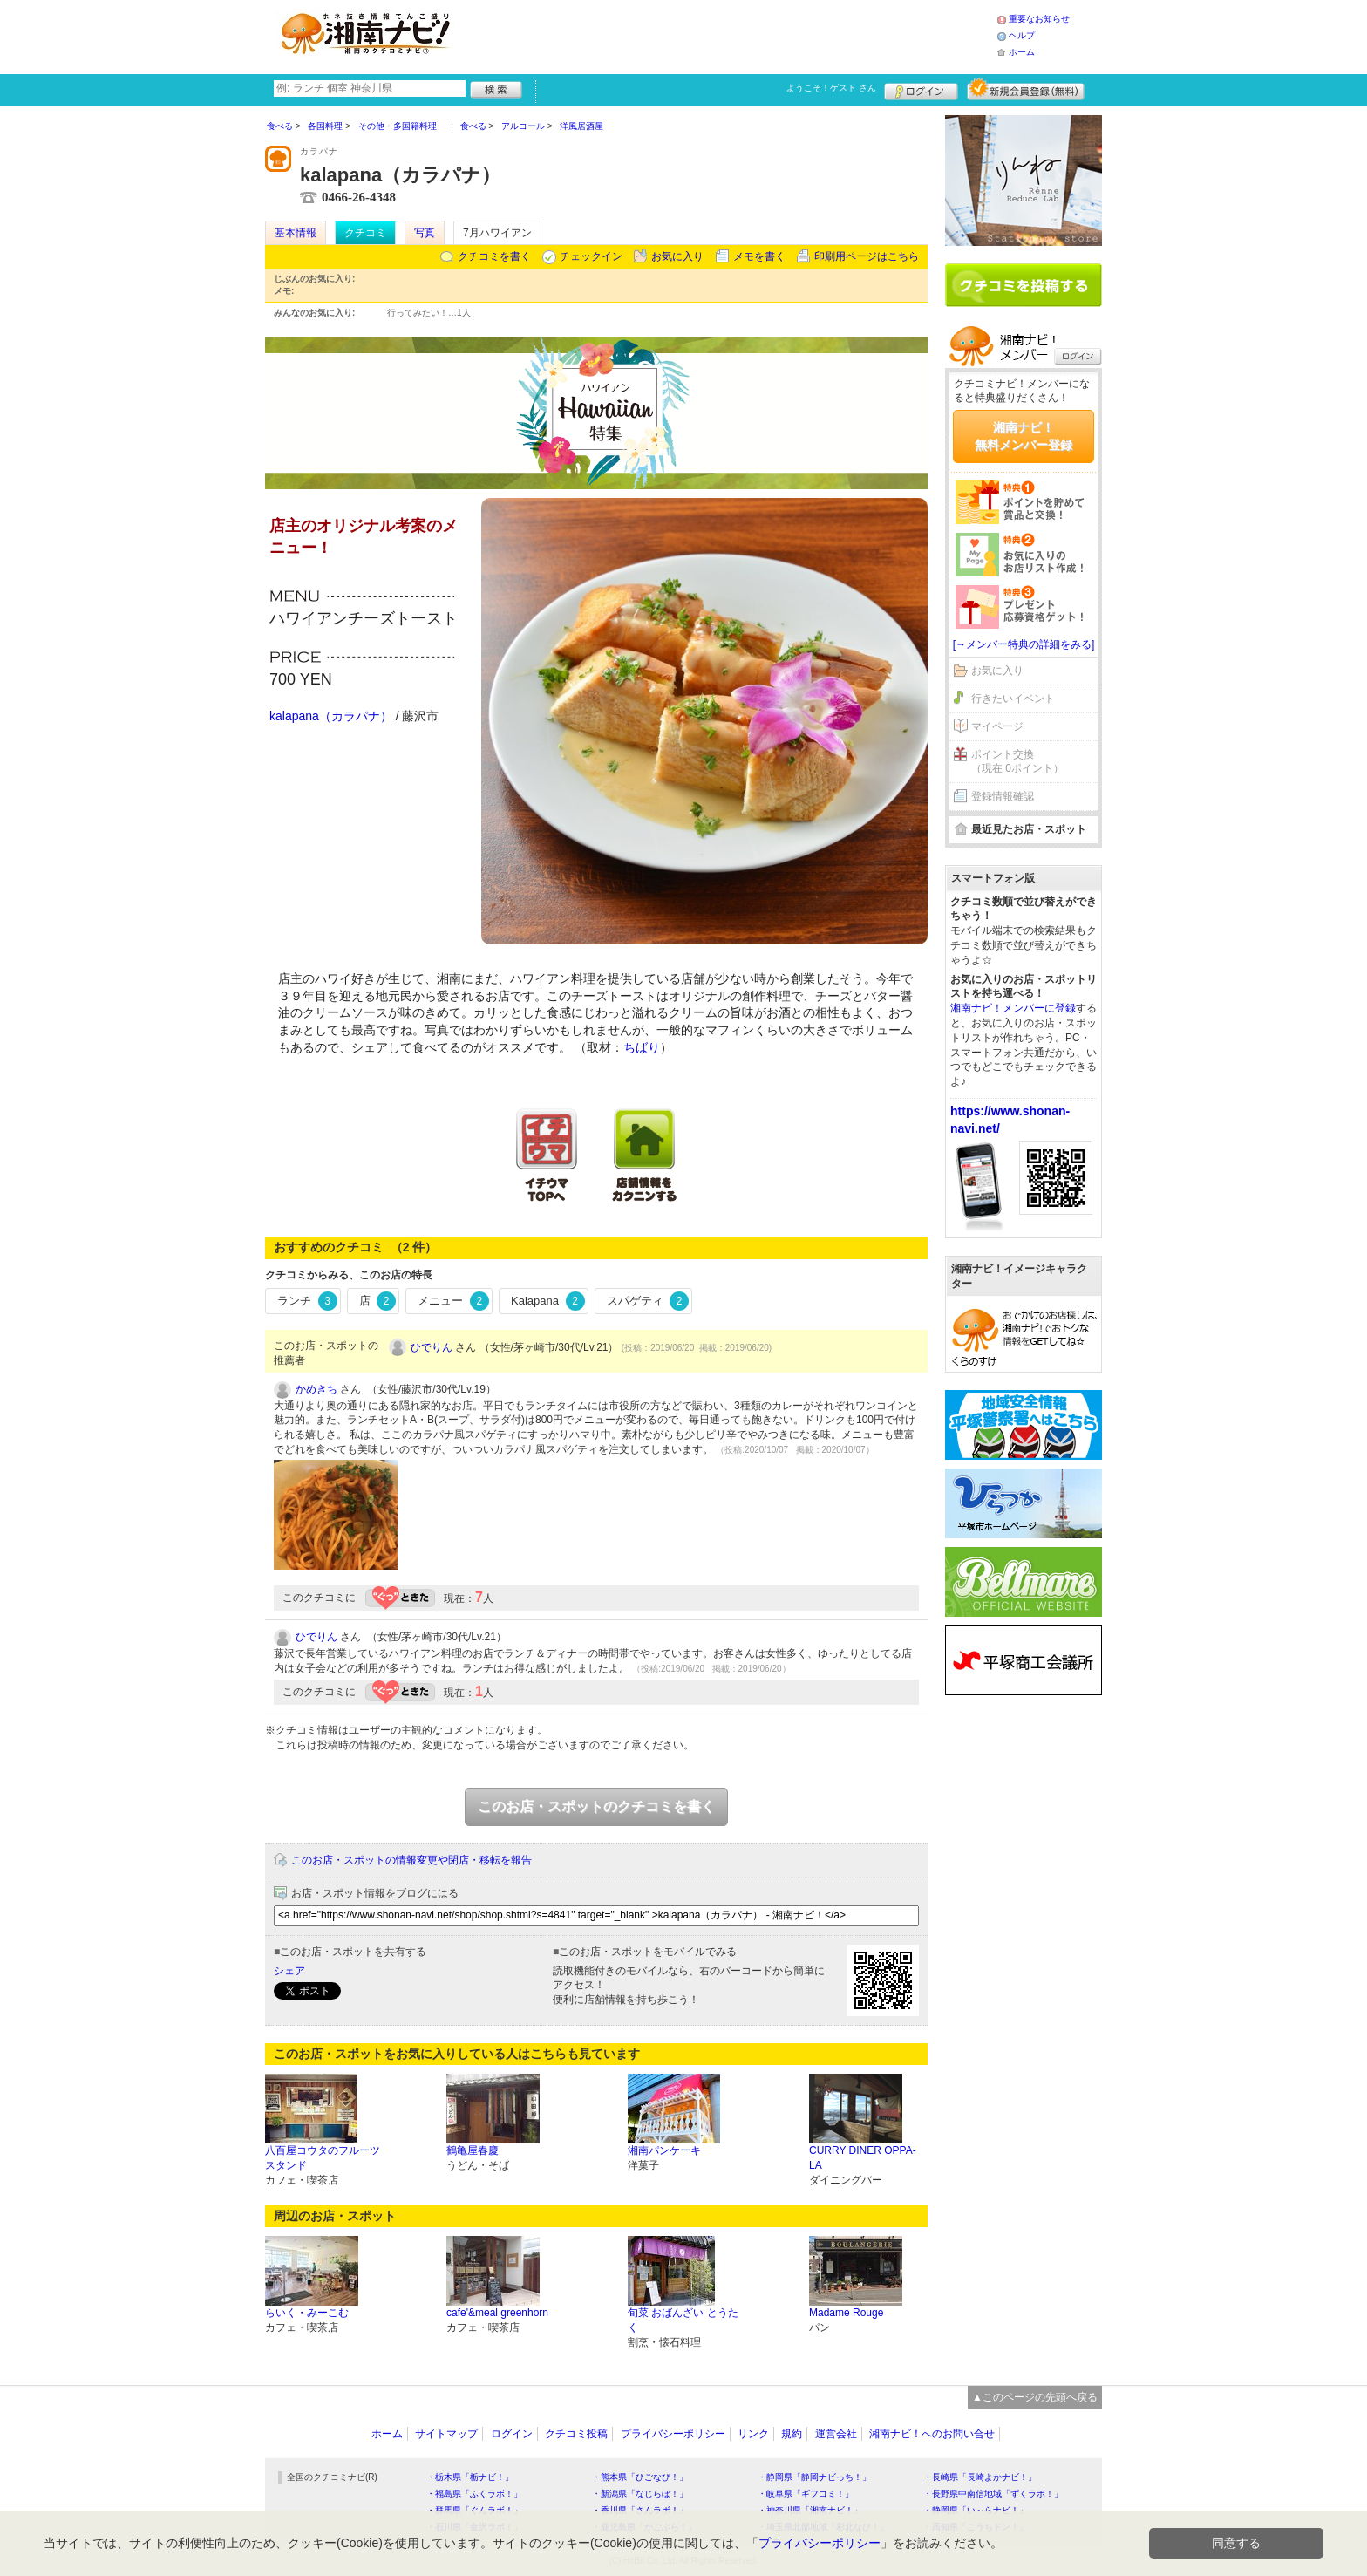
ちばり (641, 1047)
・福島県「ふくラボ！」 (474, 2493)
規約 (791, 2434)
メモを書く (759, 256)
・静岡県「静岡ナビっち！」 (814, 2477)
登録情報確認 (1002, 796)
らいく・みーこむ (307, 2313)
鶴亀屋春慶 (472, 2150)
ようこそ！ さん (831, 87)
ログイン (921, 89)
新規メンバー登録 (1026, 89)
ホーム (1022, 52)
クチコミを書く (494, 256)
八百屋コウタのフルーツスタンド (322, 2157)
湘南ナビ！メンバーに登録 (1013, 1008)
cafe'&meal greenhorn (497, 2313)
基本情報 (295, 233)
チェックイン (591, 256)
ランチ (307, 1301)
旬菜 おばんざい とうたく (683, 2320)
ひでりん (431, 1347)
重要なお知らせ (1039, 19)
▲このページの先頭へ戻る (1035, 2397)
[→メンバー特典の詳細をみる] (1024, 644)
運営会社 (836, 2434)
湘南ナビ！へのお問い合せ (932, 2434)
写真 (424, 233)
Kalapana (547, 1301)
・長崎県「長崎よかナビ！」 (980, 2477)
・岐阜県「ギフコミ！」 (806, 2493)
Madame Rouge (846, 2313)
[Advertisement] (731, 35)
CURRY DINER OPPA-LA (862, 2157)
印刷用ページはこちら (866, 256)
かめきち (316, 1389)
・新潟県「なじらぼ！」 (640, 2493)
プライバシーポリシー (673, 2434)
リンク (753, 2434)
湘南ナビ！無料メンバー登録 (1023, 436)
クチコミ (365, 233)
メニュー (453, 1301)
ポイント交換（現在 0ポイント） (1017, 761)
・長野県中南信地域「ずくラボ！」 (993, 2493)
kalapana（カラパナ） (330, 716)
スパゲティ (648, 1301)
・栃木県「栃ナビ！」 (469, 2477)
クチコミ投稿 (576, 2434)
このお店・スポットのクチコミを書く (596, 1806)
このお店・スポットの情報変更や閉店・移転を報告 (411, 1860)
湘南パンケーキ (664, 2150)
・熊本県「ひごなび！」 (640, 2477)
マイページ (997, 726)
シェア (289, 1971)
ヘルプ (1022, 35)
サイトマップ (446, 2434)
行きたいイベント (1013, 698)
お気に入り (677, 256)
